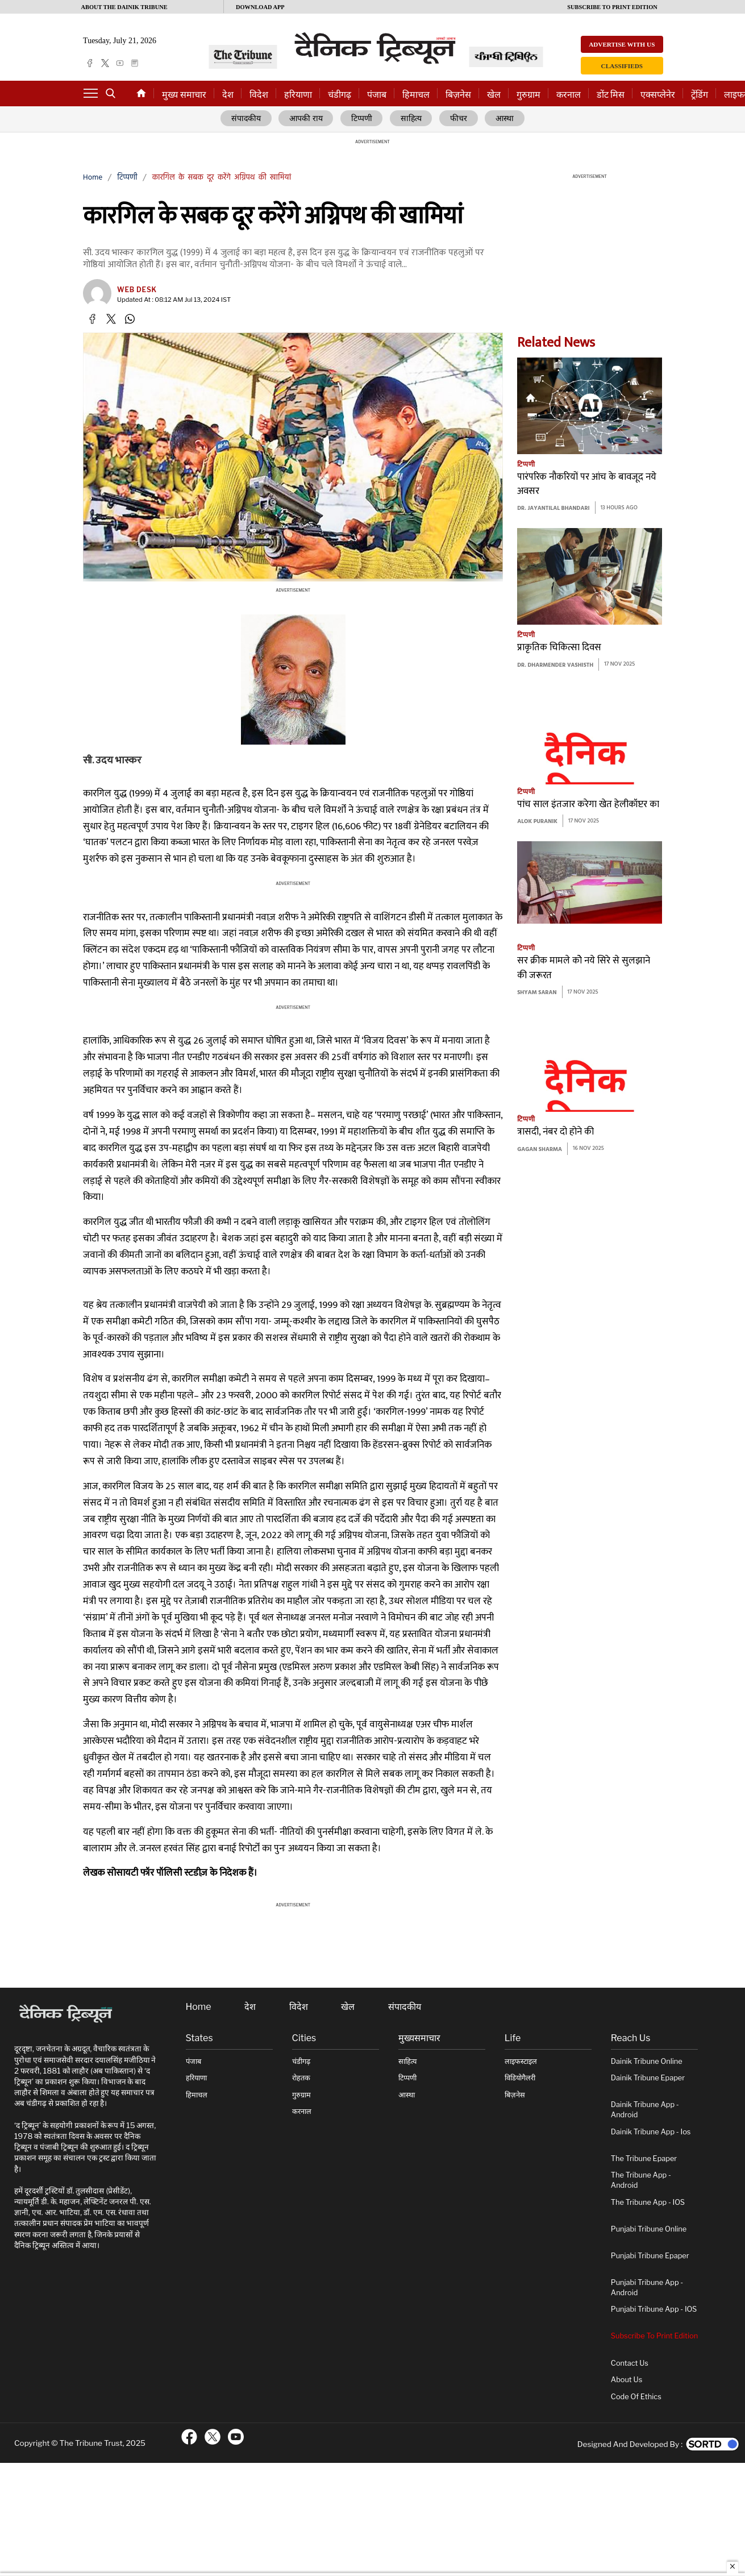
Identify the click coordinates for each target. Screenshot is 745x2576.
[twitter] (105, 63)
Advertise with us (622, 44)
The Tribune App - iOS (648, 2202)
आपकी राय (308, 118)
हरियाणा (298, 94)
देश (228, 94)
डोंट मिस (611, 94)
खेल (494, 94)
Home (92, 178)
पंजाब (376, 94)
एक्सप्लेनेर (657, 94)
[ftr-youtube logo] (236, 2437)
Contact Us (629, 2363)
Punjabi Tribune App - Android (647, 2287)
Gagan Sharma (539, 1149)
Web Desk (137, 290)
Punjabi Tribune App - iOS (654, 2309)
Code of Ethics (636, 2396)
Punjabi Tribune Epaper (650, 2255)
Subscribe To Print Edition (654, 2336)
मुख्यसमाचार (419, 2038)
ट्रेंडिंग (699, 94)
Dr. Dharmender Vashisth (555, 665)
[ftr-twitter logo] (212, 2437)
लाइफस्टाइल (521, 2061)
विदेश (258, 94)
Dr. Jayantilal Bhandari (553, 509)
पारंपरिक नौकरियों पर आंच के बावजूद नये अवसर (586, 484)
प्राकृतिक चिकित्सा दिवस (559, 648)
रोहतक (301, 2078)
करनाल (568, 94)
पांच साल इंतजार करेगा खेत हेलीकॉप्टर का (588, 804)
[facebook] (90, 63)
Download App (260, 7)
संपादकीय (248, 118)
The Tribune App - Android (641, 2180)
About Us (626, 2379)
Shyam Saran (536, 993)
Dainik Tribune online (646, 2061)
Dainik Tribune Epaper (648, 2078)
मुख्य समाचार (184, 94)
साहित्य (412, 118)
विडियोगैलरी (520, 2078)
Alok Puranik (537, 821)
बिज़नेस (458, 94)
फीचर (458, 118)
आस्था (503, 118)
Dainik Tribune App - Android (645, 2109)
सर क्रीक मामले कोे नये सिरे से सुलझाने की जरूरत (583, 968)
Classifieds (622, 66)
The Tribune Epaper (644, 2158)
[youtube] (119, 63)
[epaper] (135, 63)
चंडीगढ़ (339, 94)
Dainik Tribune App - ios (651, 2132)
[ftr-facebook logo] (189, 2437)
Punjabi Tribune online (648, 2229)
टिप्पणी (362, 118)
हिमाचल (416, 94)
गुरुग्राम (528, 94)
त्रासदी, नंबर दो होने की (555, 1132)
